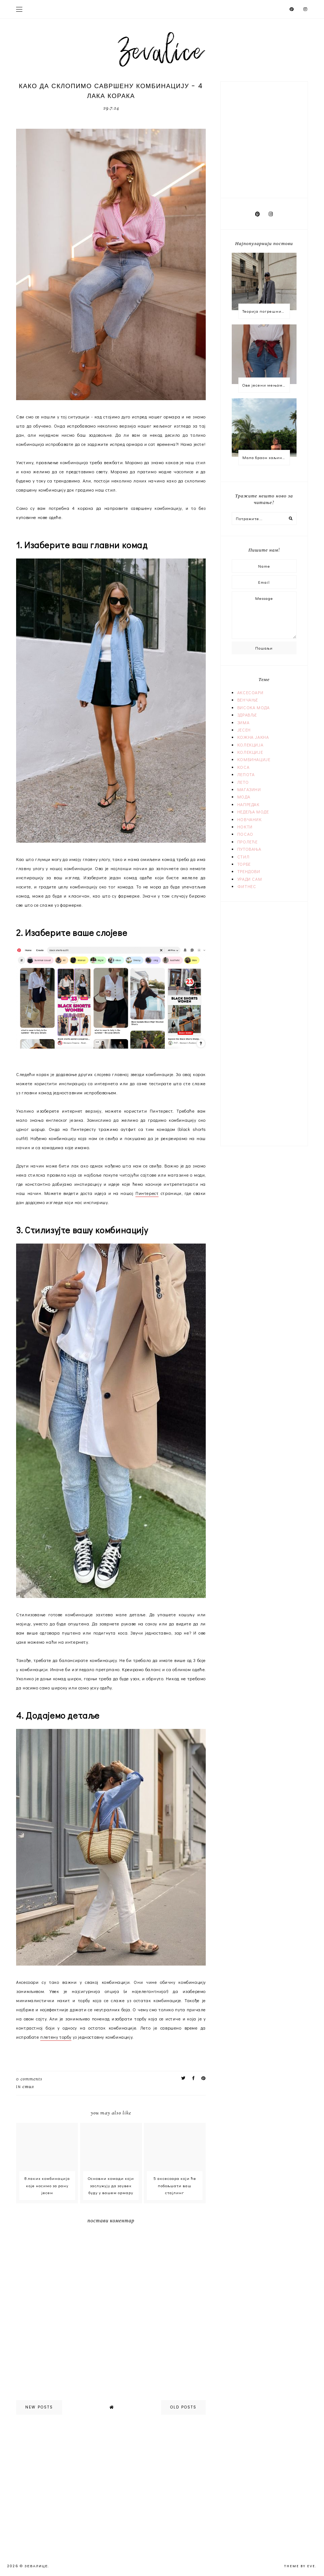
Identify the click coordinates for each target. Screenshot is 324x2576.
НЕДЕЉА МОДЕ (253, 812)
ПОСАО (245, 834)
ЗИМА (243, 722)
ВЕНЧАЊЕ (247, 700)
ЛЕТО (243, 782)
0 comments (29, 2079)
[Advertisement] (277, 138)
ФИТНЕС (246, 886)
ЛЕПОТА (246, 774)
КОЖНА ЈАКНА (253, 737)
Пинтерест (147, 1193)
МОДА (243, 797)
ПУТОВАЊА (249, 849)
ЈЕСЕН (244, 730)
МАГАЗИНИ (249, 789)
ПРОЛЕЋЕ (247, 842)
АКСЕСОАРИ (250, 692)
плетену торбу (55, 2037)
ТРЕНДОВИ (248, 871)
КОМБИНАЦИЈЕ (254, 759)
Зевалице (36, 2566)
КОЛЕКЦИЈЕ (250, 752)
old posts (183, 2407)
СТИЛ (28, 2087)
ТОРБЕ (244, 864)
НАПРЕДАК (248, 804)
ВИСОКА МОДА (253, 707)
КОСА (243, 767)
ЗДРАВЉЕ (247, 715)
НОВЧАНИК (249, 819)
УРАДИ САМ (249, 879)
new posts (39, 2407)
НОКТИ (245, 827)
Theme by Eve (299, 2566)
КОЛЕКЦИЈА (250, 745)
